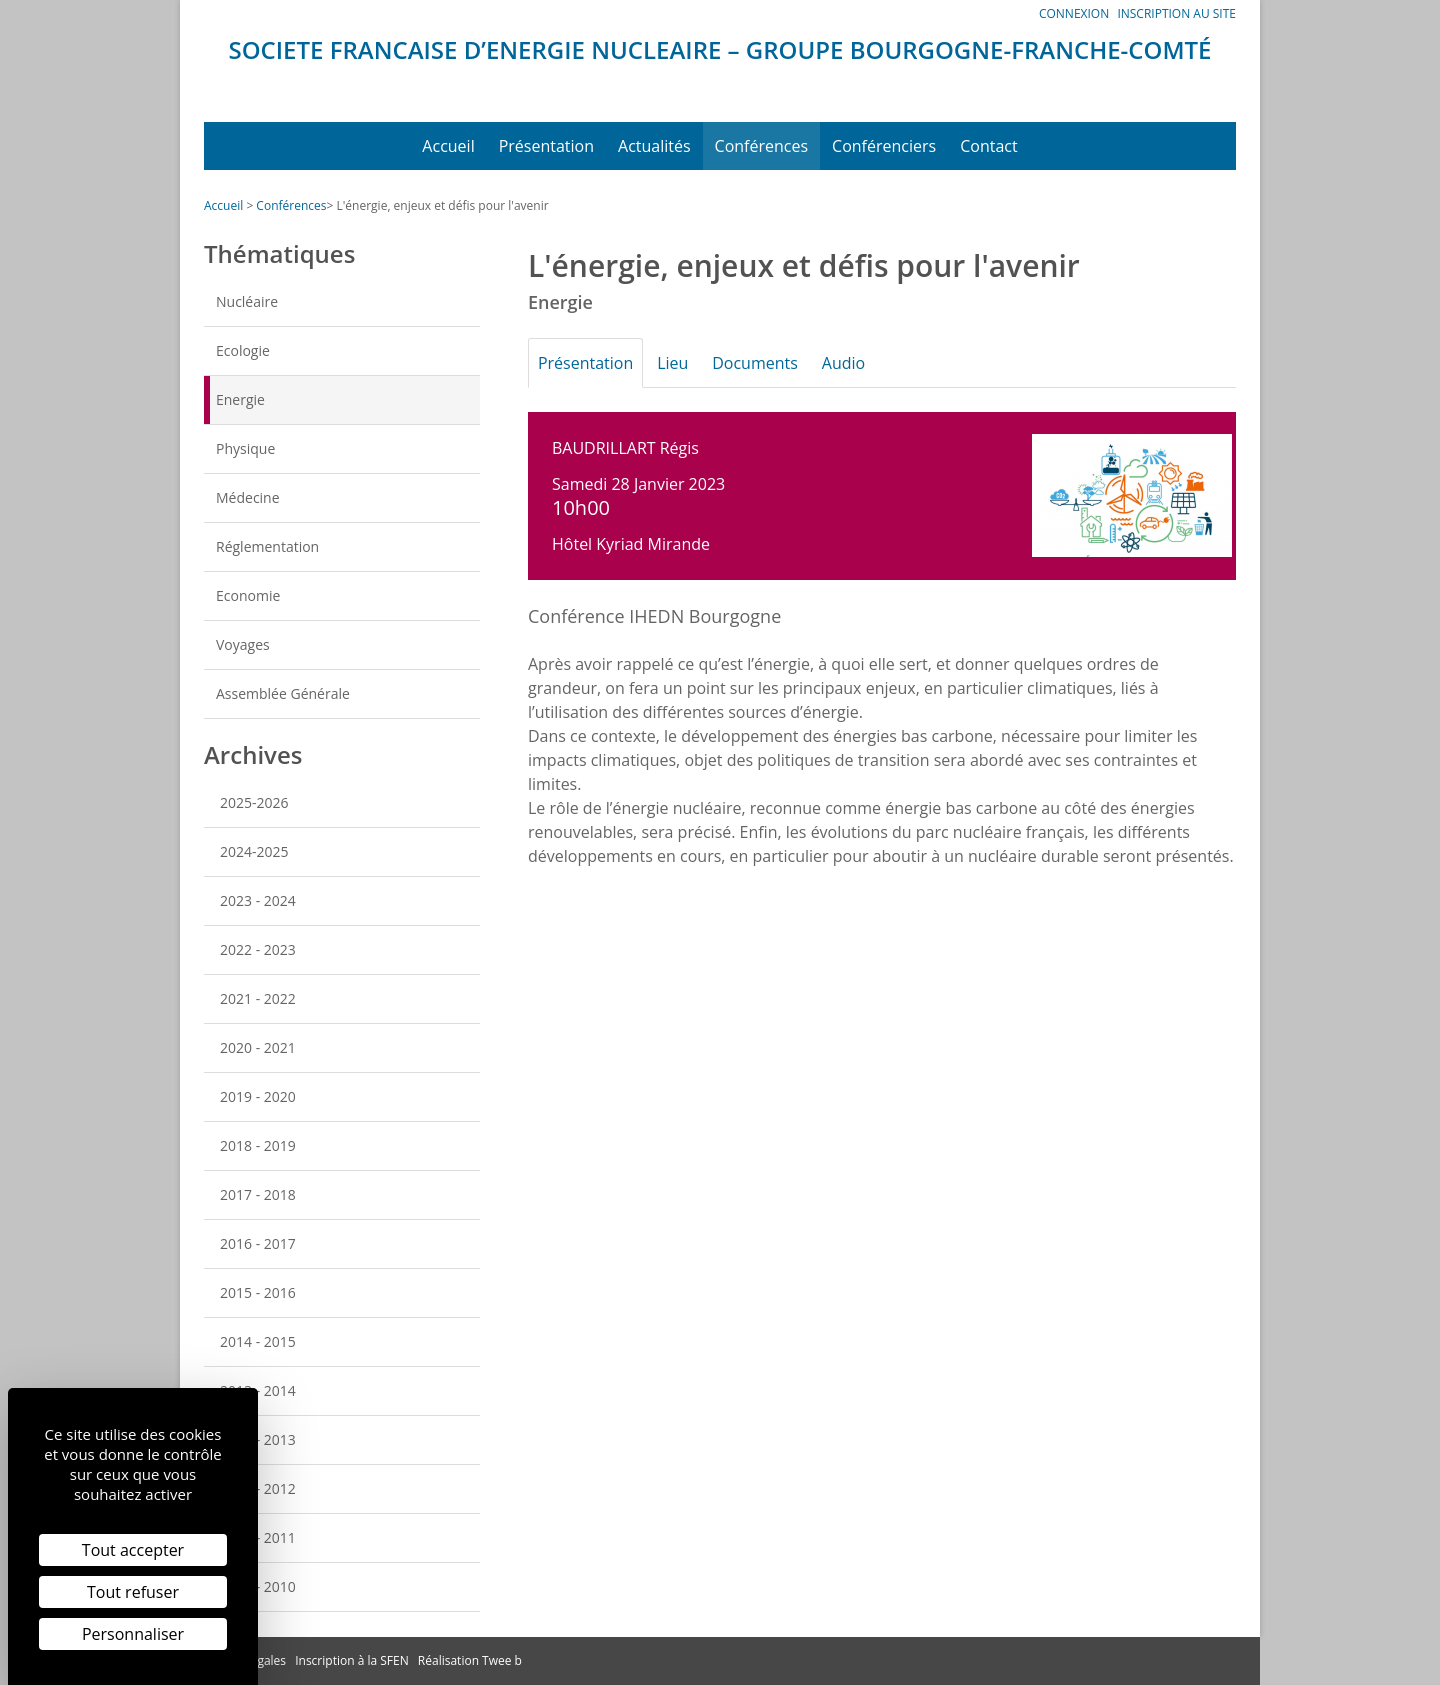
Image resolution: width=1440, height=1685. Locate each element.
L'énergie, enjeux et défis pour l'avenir (442, 205)
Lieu (682, 363)
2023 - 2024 (258, 900)
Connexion (1074, 13)
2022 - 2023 (258, 949)
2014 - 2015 (258, 1341)
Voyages (243, 644)
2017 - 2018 (258, 1194)
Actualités (654, 146)
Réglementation (267, 546)
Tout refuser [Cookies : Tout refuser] (133, 1592)
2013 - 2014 (258, 1390)
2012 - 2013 (258, 1439)
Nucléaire (247, 301)
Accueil (448, 146)
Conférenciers (884, 146)
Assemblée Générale (283, 693)
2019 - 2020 (258, 1096)
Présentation (546, 146)
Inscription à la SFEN (352, 1660)
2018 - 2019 (258, 1145)
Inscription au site (1176, 13)
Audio (865, 363)
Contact (988, 146)
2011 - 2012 (258, 1488)
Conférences (762, 146)
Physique (245, 448)
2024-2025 (254, 851)
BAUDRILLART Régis (625, 448)
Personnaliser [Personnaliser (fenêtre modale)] (133, 1634)
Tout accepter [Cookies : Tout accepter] (133, 1550)
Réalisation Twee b (470, 1660)
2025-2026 (254, 802)
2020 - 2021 (258, 1047)
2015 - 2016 (258, 1292)
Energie (240, 399)
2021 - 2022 (258, 998)
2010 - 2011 (258, 1537)
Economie (248, 595)
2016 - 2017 (258, 1243)
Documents (771, 363)
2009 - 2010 (258, 1586)
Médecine (248, 497)
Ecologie (243, 350)
